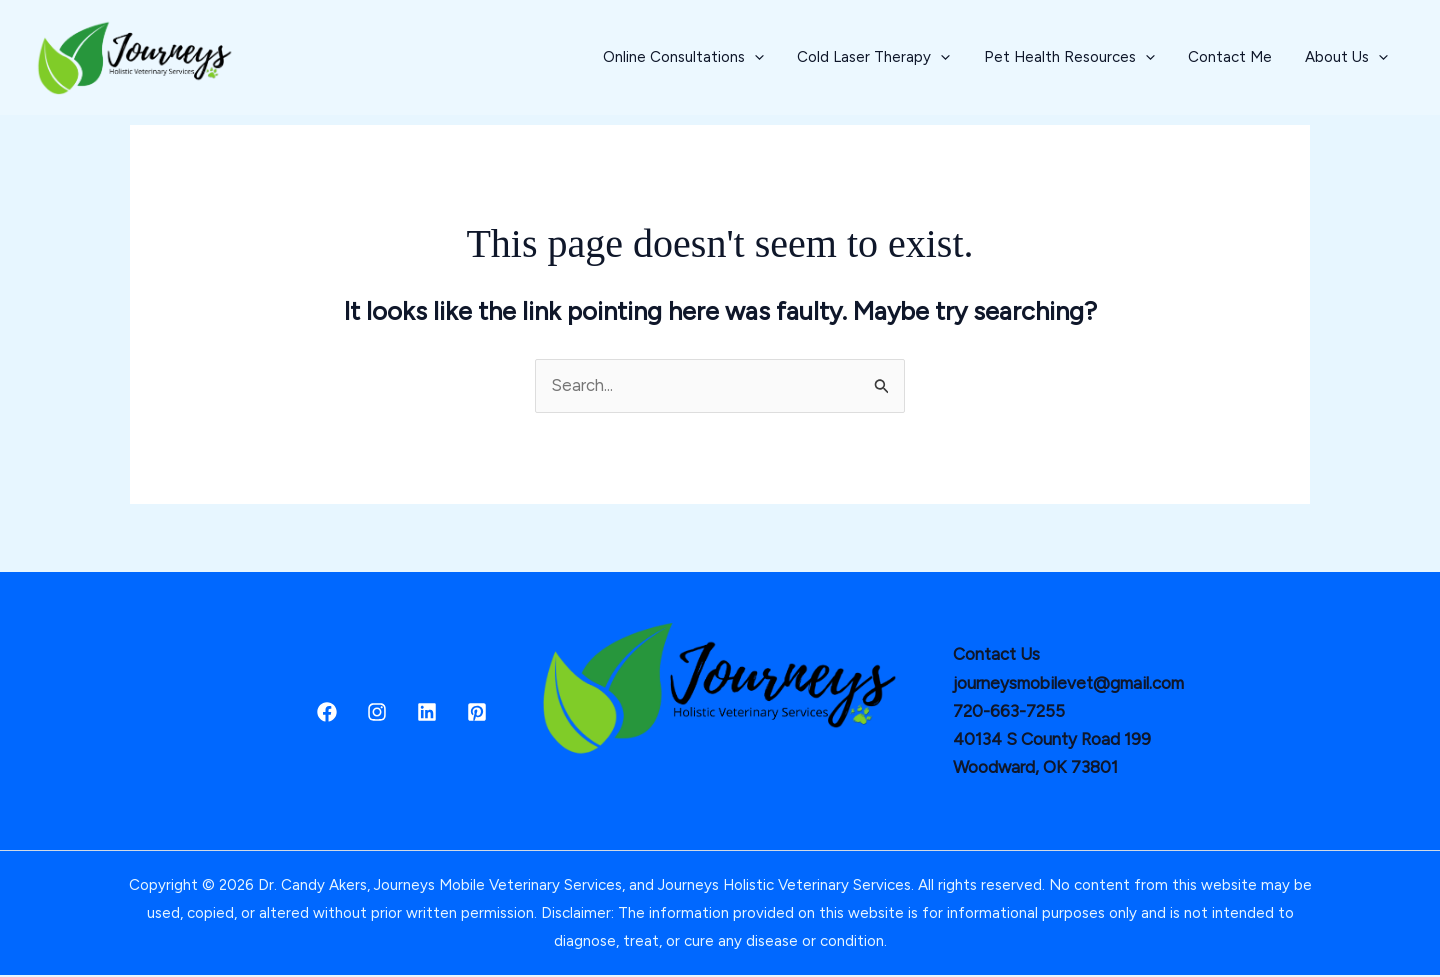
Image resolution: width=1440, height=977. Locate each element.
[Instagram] (377, 714)
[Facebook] (327, 714)
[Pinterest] (477, 714)
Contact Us (997, 656)
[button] (796, 58)
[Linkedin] (427, 714)
